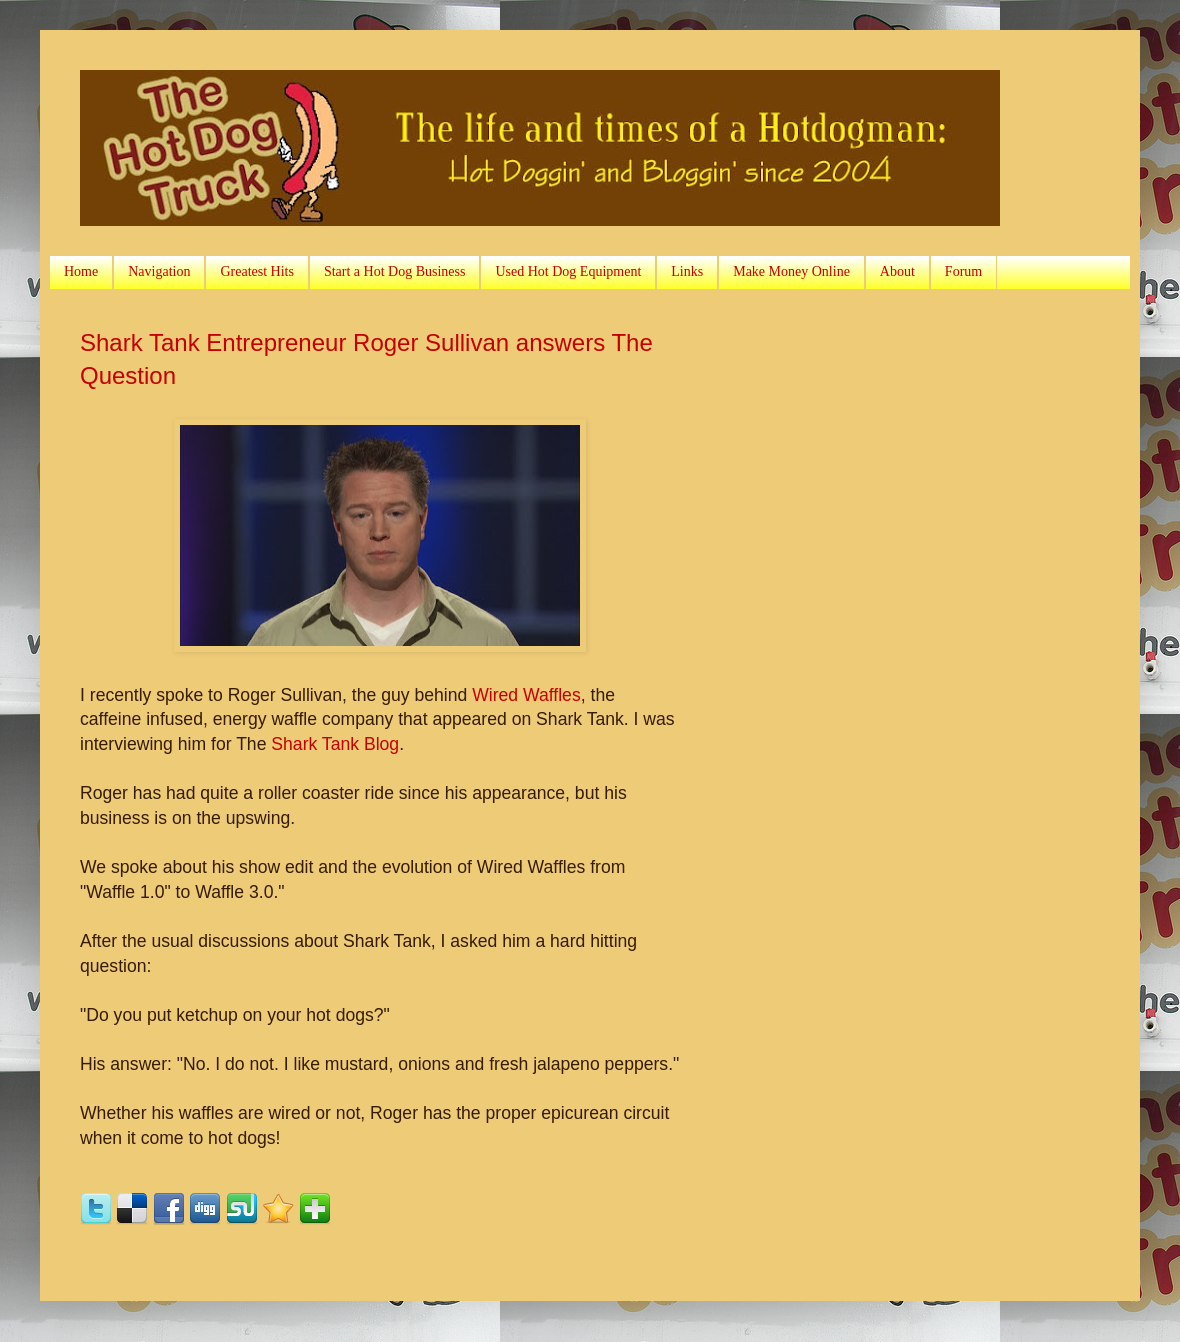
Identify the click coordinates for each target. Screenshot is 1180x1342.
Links (687, 271)
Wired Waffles (526, 695)
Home (81, 271)
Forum (963, 271)
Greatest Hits (256, 271)
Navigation (159, 271)
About (897, 271)
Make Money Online (791, 271)
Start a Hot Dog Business (395, 271)
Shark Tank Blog (335, 744)
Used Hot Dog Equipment (568, 271)
